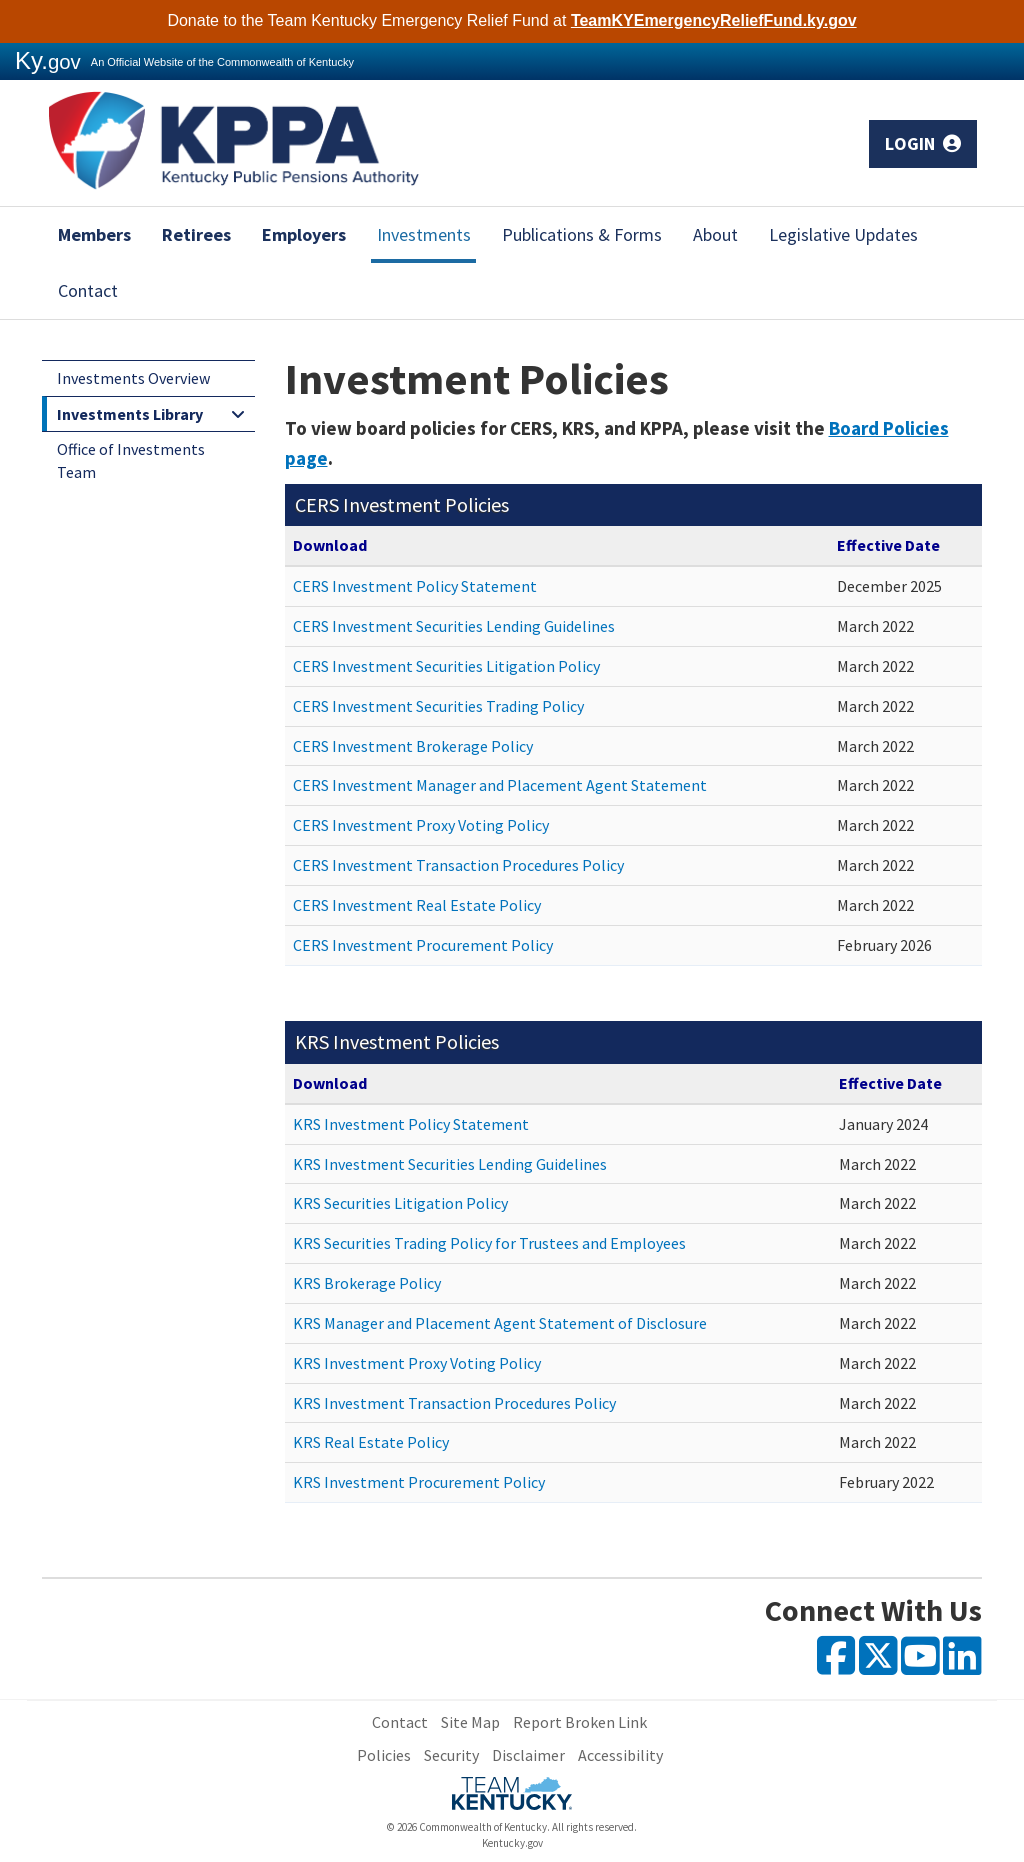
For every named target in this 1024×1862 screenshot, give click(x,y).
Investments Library (130, 414)
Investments (424, 234)
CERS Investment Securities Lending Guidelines (454, 626)
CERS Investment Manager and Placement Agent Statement (500, 785)
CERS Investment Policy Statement (415, 586)
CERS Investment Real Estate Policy (417, 905)
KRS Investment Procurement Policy (419, 1482)
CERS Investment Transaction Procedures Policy (458, 865)
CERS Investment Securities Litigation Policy (446, 666)
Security (451, 1755)
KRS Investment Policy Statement (411, 1124)
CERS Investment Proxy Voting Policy (421, 825)
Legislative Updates (843, 234)
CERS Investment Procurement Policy (423, 945)
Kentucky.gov (512, 1843)
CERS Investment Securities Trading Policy (438, 706)
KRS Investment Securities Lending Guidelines (450, 1164)
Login (923, 143)
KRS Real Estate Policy (371, 1442)
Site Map (470, 1722)
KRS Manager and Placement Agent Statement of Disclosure (500, 1323)
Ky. (48, 60)
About (715, 234)
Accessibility (620, 1755)
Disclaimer (528, 1755)
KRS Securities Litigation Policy (400, 1203)
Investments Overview (133, 378)
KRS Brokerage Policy (367, 1283)
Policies (384, 1755)
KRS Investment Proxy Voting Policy (417, 1363)
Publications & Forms (582, 234)
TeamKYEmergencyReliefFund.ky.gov (714, 20)
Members (94, 234)
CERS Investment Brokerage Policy (413, 746)
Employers (304, 234)
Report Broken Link (580, 1722)
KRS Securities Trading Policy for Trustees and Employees (489, 1243)
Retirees (196, 234)
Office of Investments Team (131, 460)
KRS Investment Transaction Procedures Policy (454, 1403)
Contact (88, 290)
